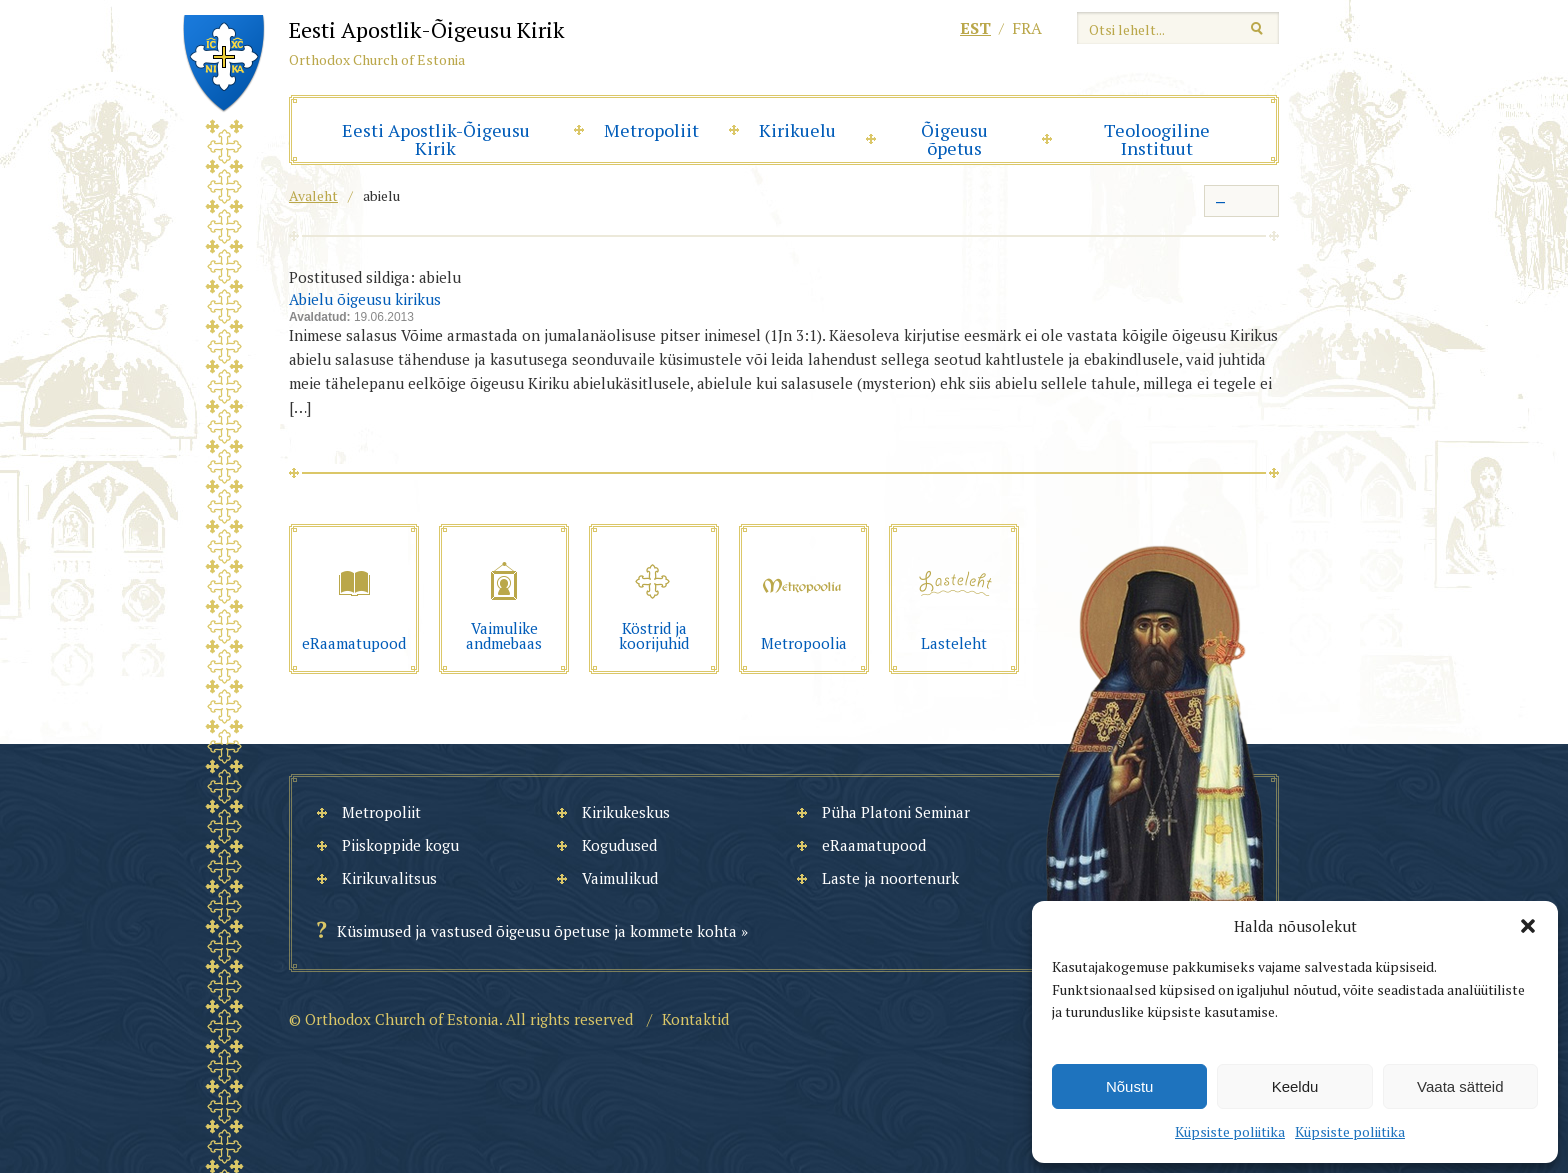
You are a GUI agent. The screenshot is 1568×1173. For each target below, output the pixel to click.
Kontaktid (695, 1019)
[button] (1528, 926)
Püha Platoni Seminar (896, 812)
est (975, 28)
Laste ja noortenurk (890, 878)
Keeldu (1295, 1086)
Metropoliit (651, 130)
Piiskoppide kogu (400, 845)
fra (1027, 28)
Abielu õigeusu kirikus (365, 299)
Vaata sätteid (1460, 1086)
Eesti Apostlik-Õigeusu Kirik (436, 139)
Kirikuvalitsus (389, 878)
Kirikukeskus (626, 812)
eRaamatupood (874, 845)
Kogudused (619, 845)
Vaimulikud (620, 878)
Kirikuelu (797, 130)
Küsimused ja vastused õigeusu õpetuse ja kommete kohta (537, 931)
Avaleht (313, 195)
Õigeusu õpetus (954, 139)
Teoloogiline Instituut (1157, 139)
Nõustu (1130, 1086)
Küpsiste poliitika (1230, 1131)
